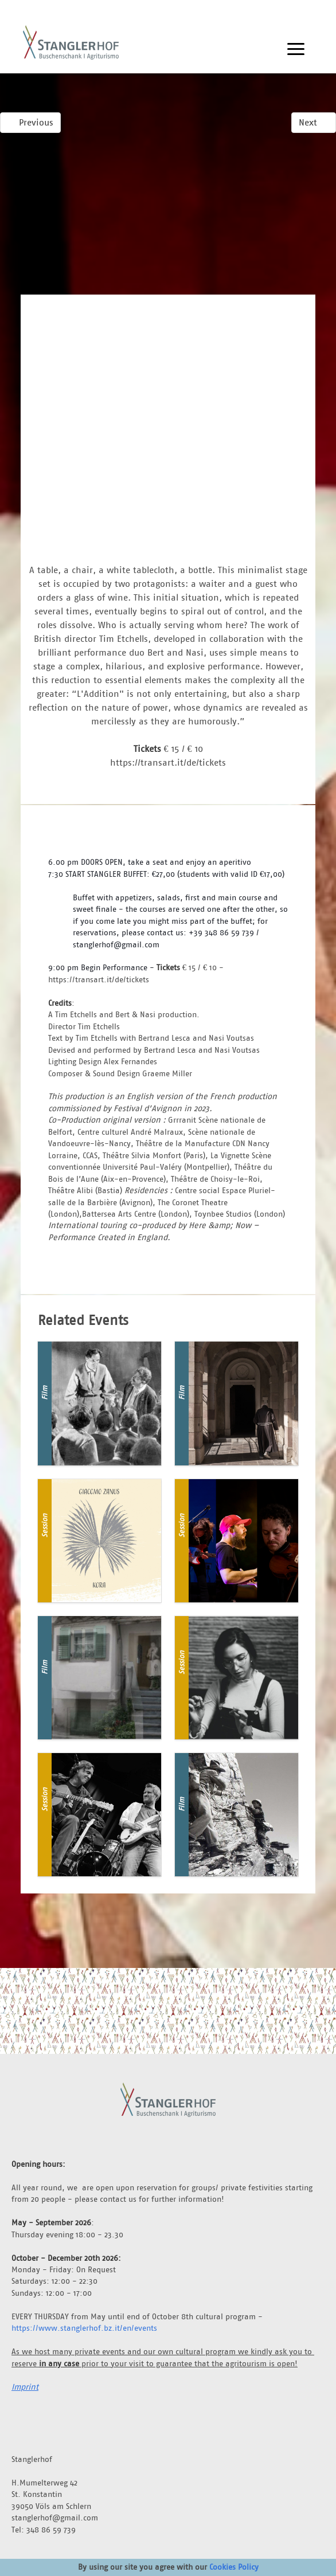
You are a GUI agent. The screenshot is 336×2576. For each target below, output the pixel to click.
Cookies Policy (234, 2566)
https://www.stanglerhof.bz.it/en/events (84, 2327)
